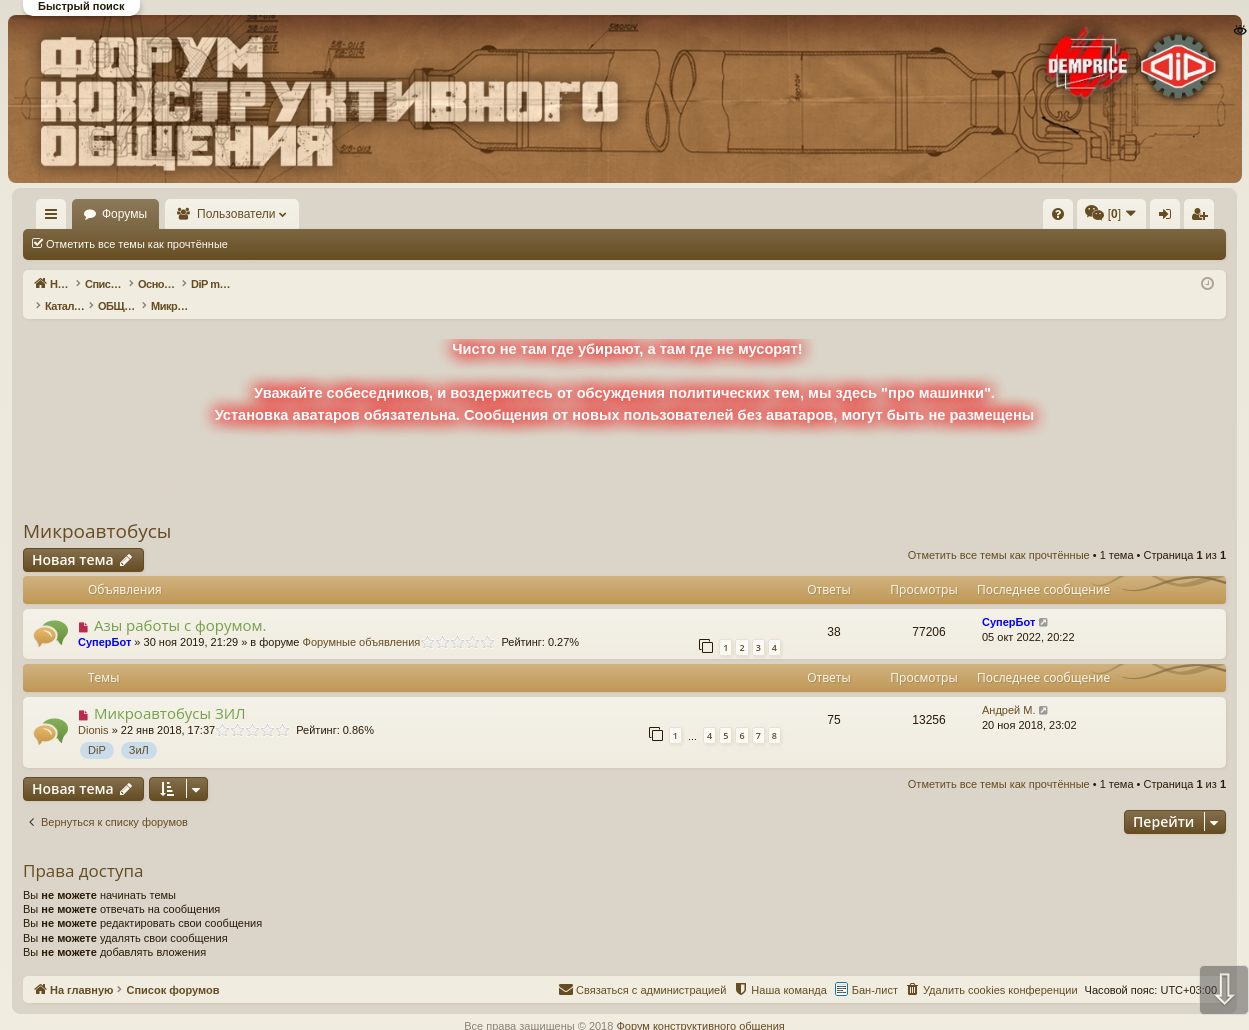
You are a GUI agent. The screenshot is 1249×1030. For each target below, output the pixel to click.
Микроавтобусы (97, 510)
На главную (80, 214)
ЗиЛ (139, 729)
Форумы (182, 214)
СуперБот (104, 621)
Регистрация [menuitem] (1060, 218)
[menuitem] (757, 214)
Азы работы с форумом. (180, 604)
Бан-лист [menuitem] (875, 969)
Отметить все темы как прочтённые (137, 244)
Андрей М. (1009, 689)
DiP (97, 729)
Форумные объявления (362, 621)
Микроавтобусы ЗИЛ (170, 692)
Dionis (93, 709)
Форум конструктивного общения (700, 1005)
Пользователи (295, 214)
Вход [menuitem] (1026, 218)
